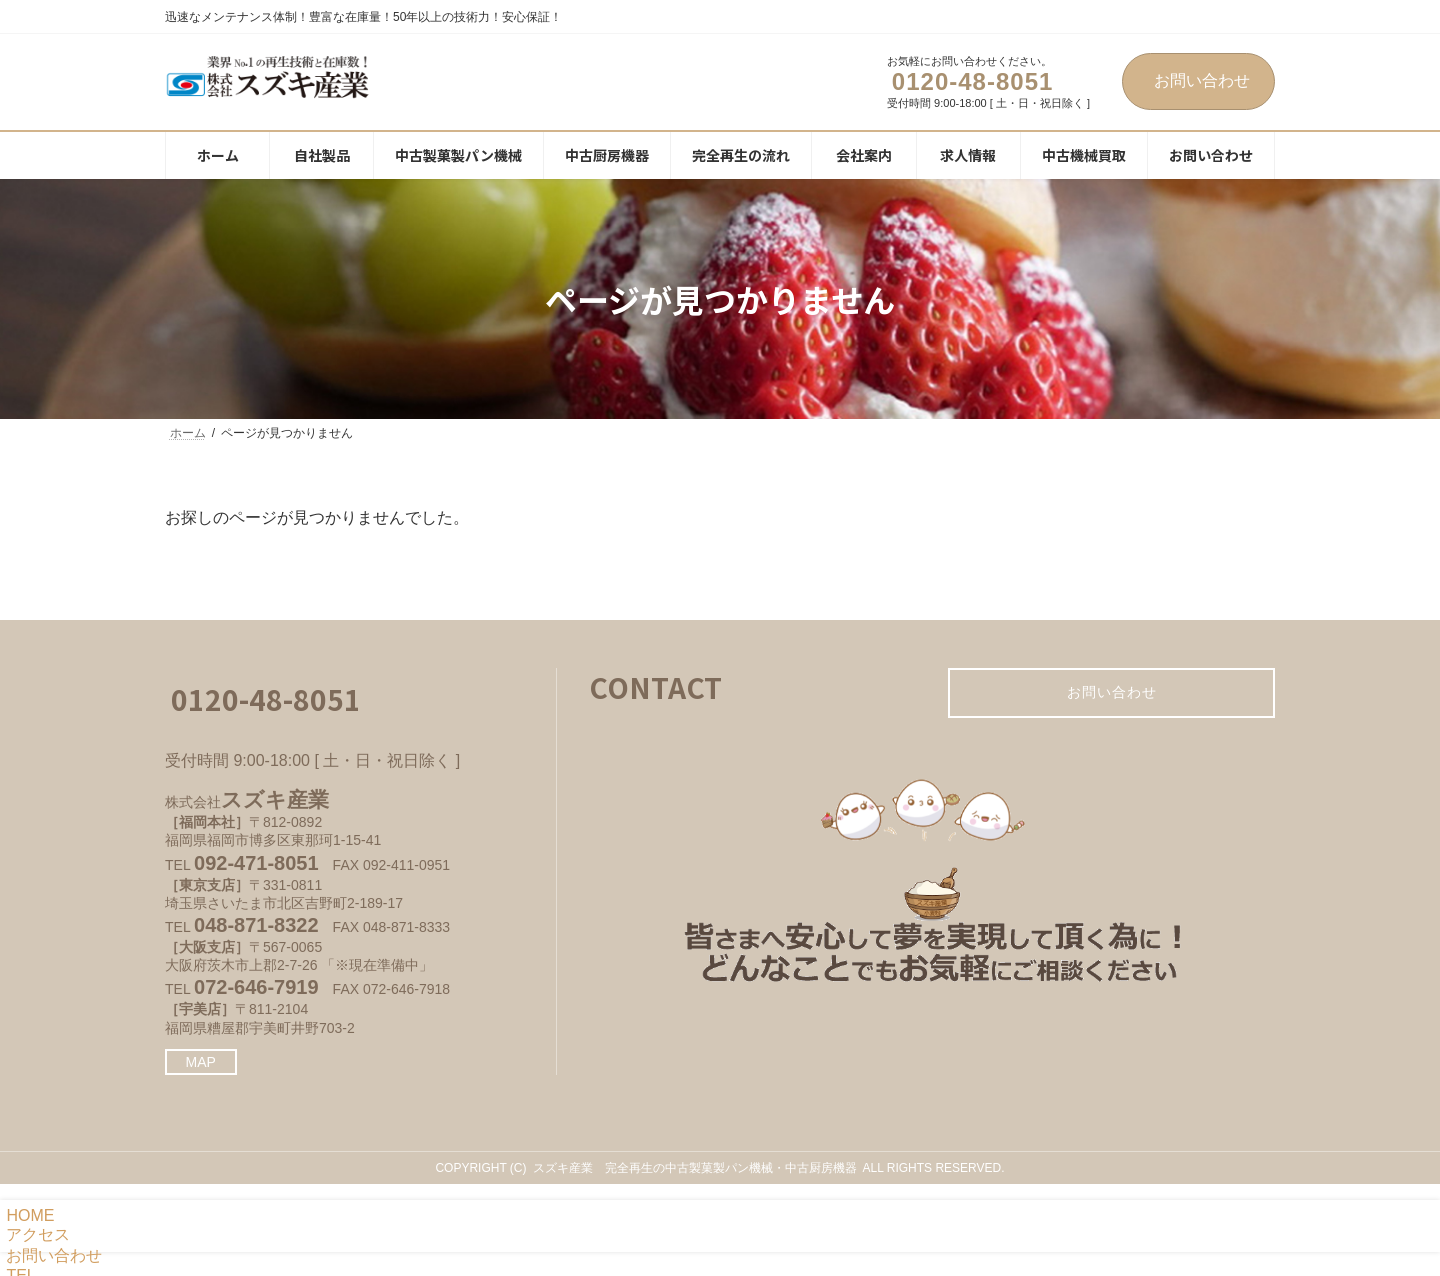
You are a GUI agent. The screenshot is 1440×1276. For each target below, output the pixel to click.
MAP (201, 1062)
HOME (27, 1215)
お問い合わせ (1202, 80)
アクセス (35, 1234)
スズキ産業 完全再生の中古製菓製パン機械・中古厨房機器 (695, 1168)
